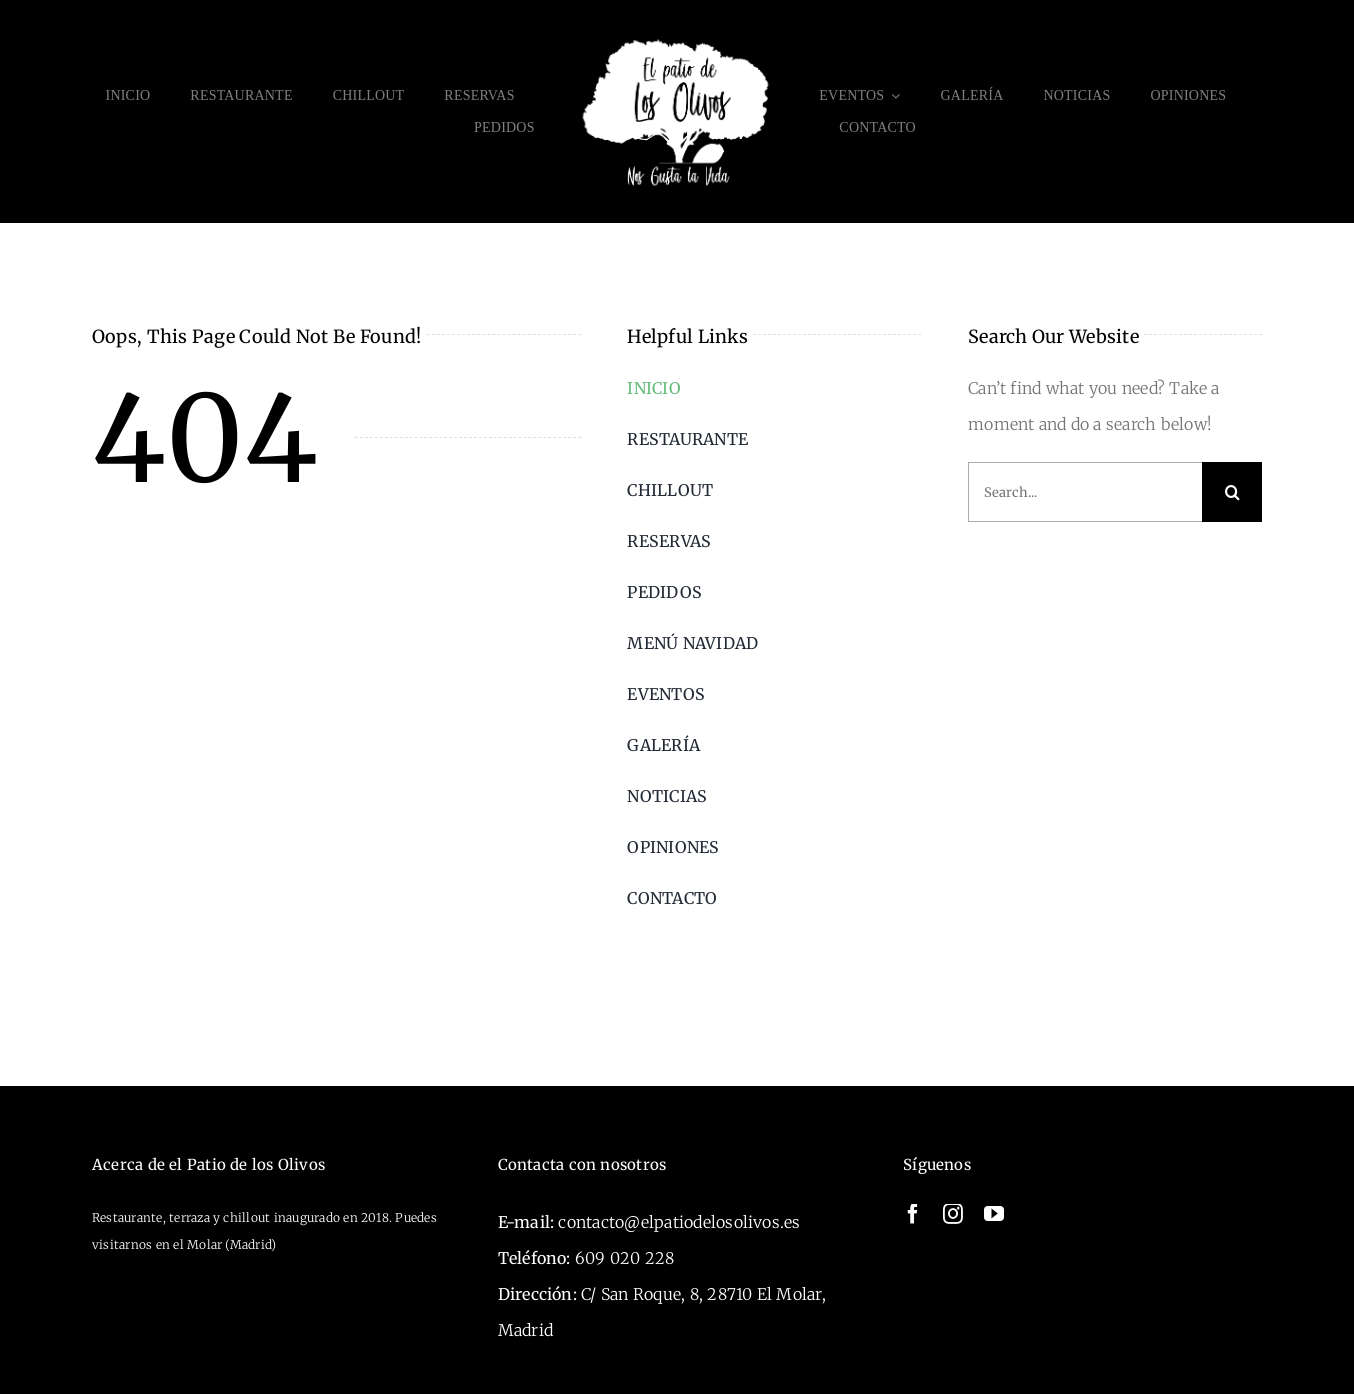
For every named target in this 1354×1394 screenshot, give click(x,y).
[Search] (1232, 492)
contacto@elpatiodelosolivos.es (679, 1222)
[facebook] (913, 1214)
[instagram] (953, 1214)
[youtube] (994, 1214)
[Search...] (1085, 492)
